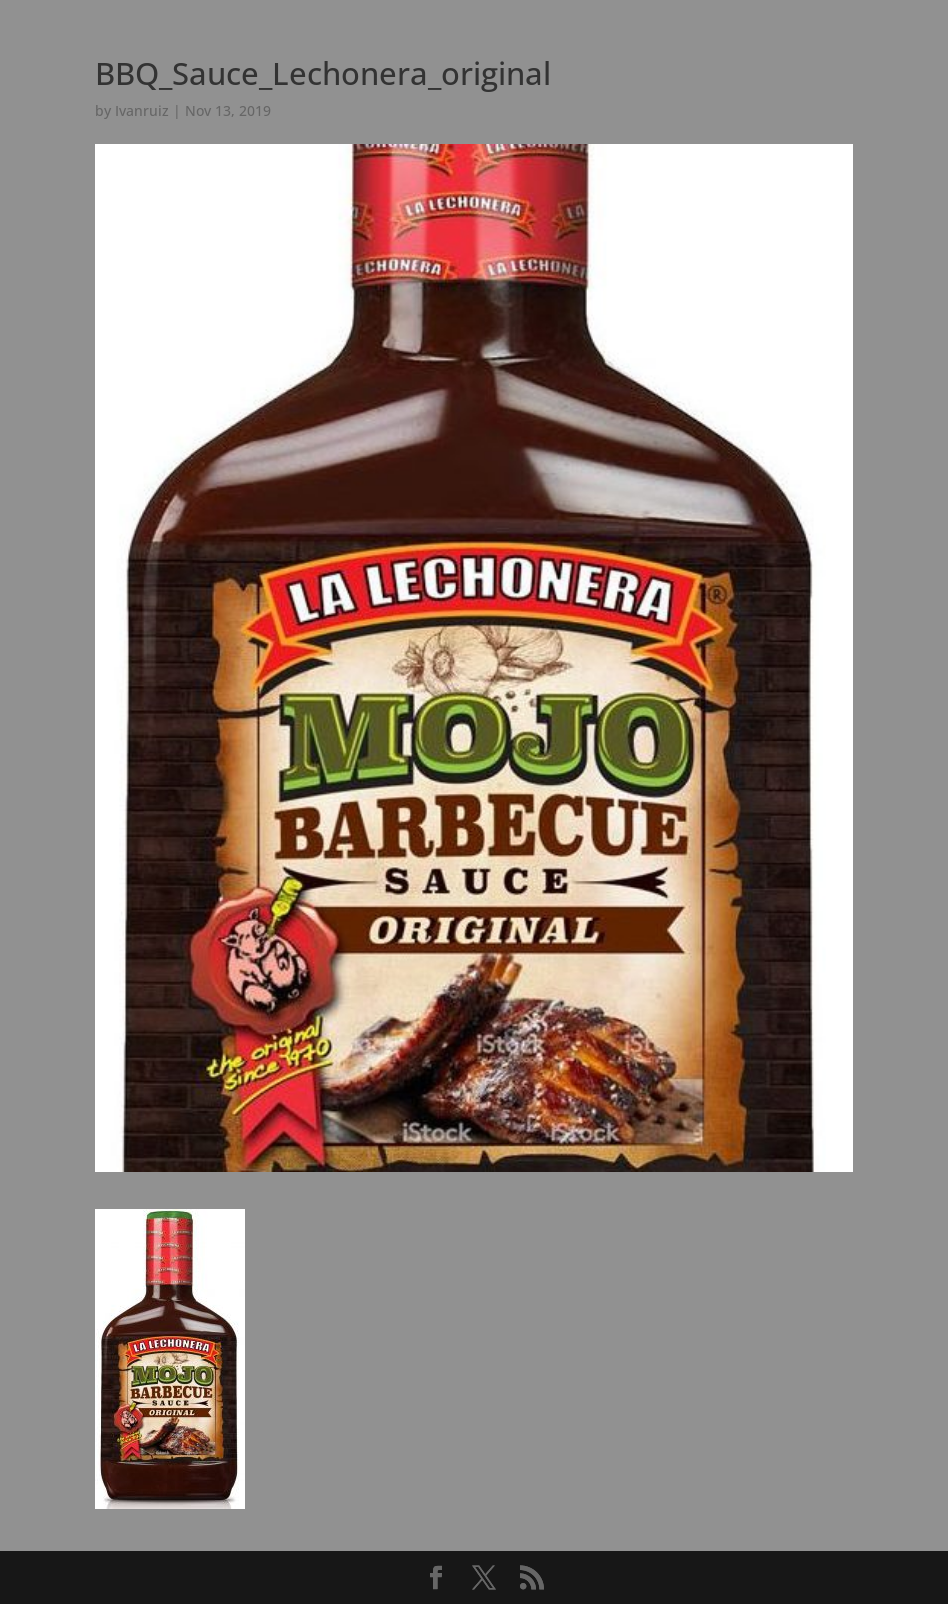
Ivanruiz (142, 110)
